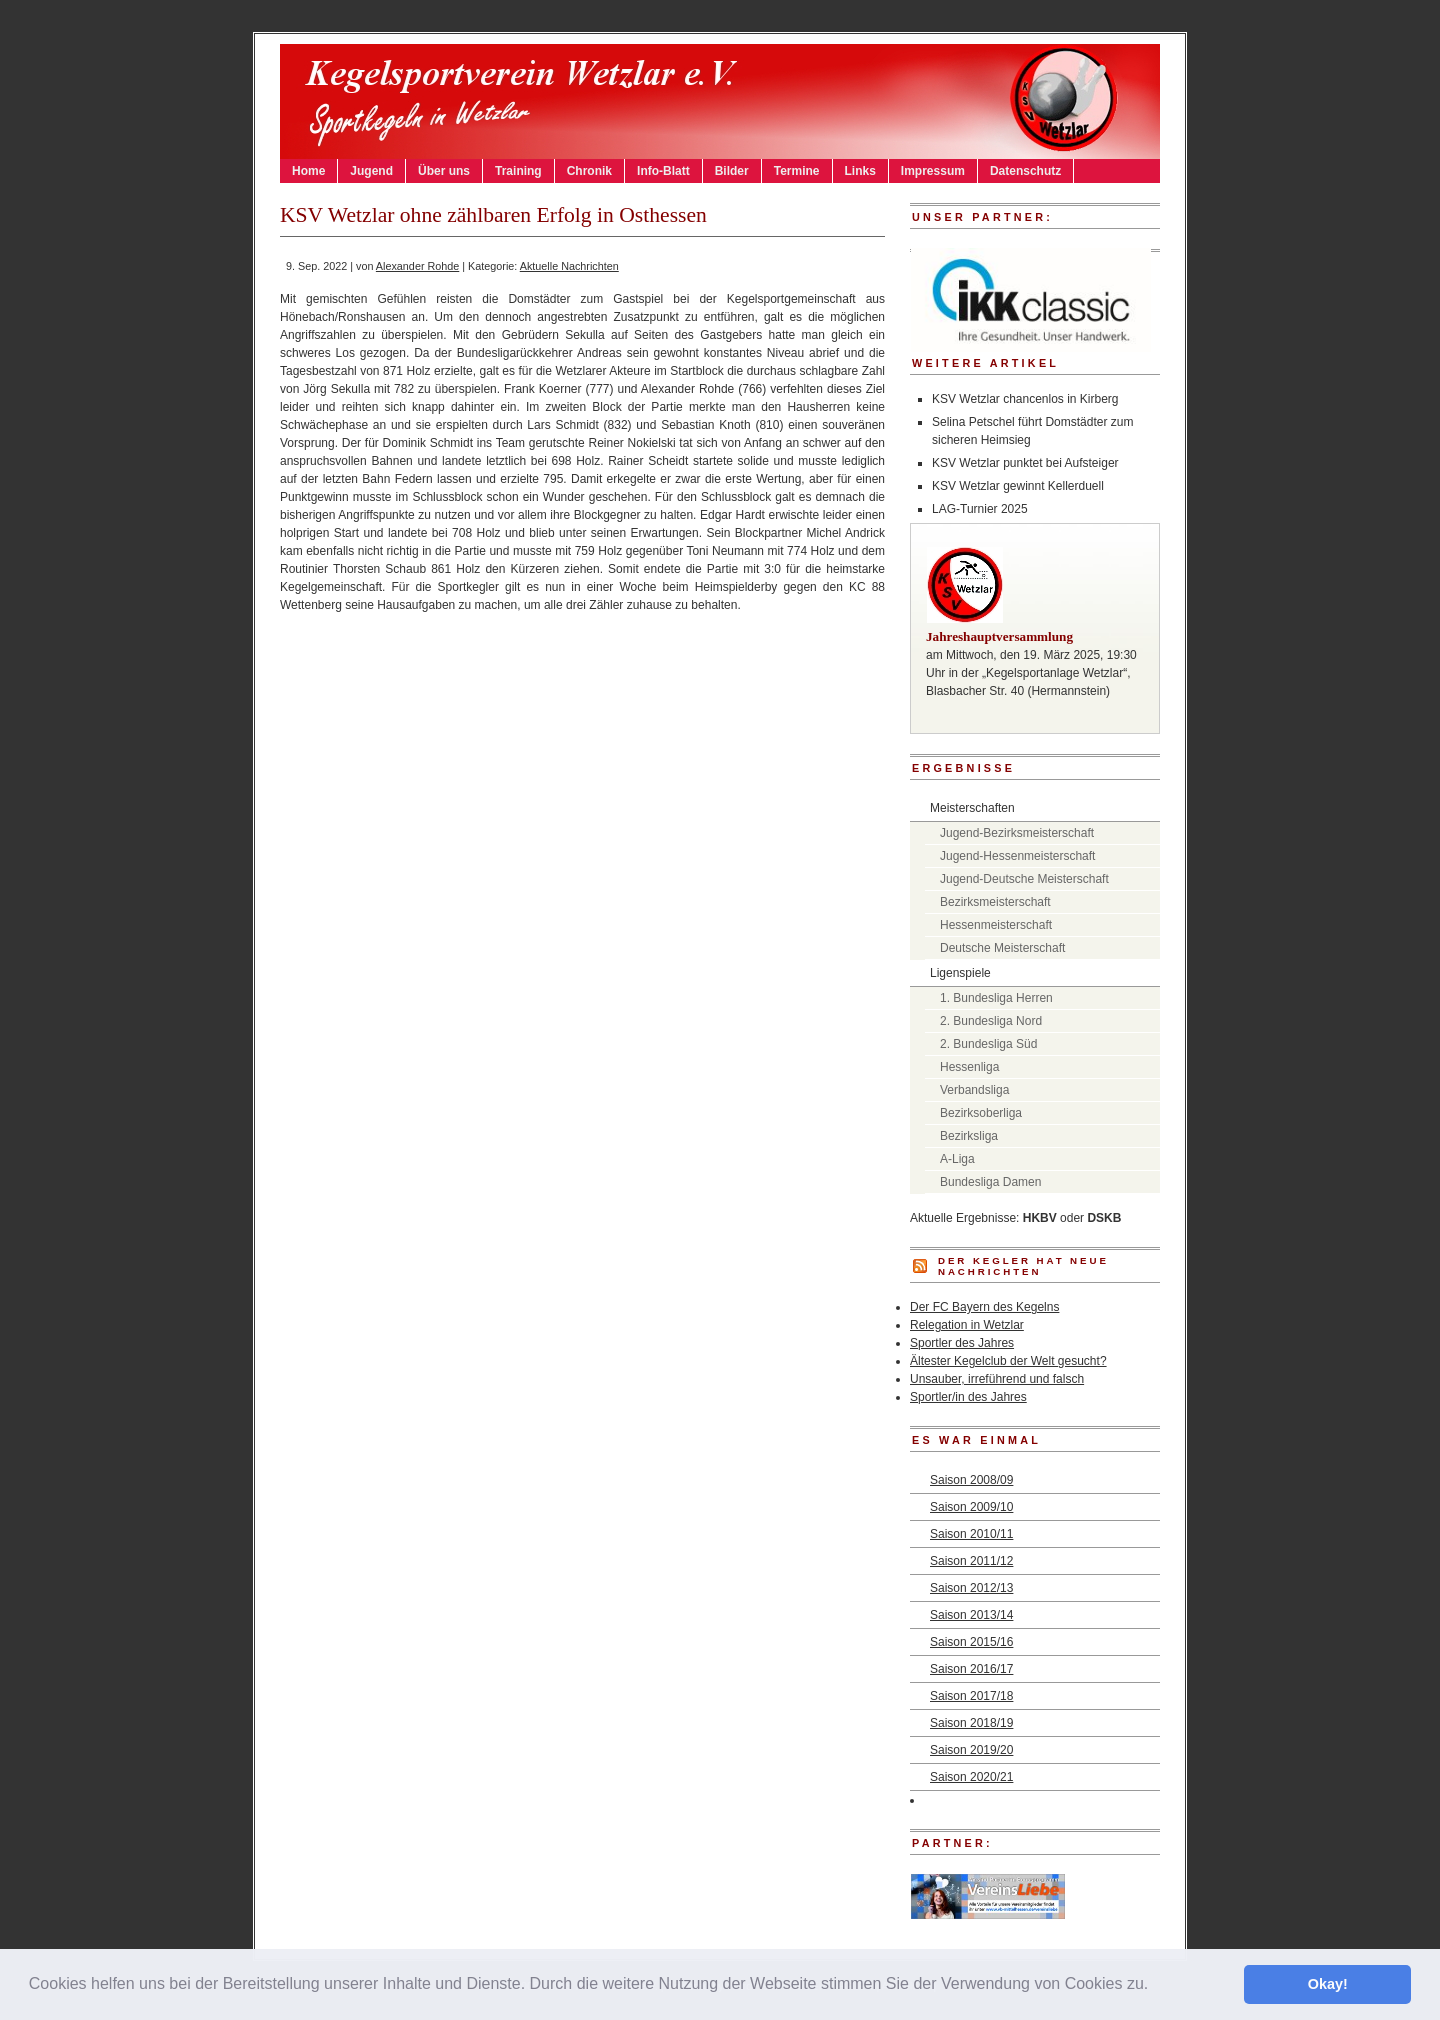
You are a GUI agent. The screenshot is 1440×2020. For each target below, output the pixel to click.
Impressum (933, 171)
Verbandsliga (974, 1090)
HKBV (1040, 1218)
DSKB (1104, 1218)
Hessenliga (969, 1067)
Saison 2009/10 (971, 1507)
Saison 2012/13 (971, 1588)
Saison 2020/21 (971, 1777)
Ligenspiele (960, 973)
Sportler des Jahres (962, 1343)
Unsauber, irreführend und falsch (997, 1379)
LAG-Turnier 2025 (980, 509)
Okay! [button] (1328, 1984)
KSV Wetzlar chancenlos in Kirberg (1025, 399)
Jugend (371, 171)
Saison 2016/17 (971, 1669)
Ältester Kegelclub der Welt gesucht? (1008, 1361)
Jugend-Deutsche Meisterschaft (1024, 879)
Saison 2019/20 (971, 1750)
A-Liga (957, 1159)
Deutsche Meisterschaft (1002, 948)
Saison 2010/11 (971, 1534)
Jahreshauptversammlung (999, 636)
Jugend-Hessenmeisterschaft (1017, 856)
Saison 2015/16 (971, 1642)
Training (518, 171)
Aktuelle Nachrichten (569, 266)
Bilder (732, 171)
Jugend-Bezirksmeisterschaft (1017, 833)
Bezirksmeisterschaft (995, 902)
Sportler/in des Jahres (968, 1397)
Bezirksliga (969, 1136)
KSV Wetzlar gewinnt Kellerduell (1018, 486)
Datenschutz (1025, 171)
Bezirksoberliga (981, 1113)
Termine (797, 171)
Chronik (589, 171)
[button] (1156, 1986)
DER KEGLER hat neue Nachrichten (1023, 1266)
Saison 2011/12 (971, 1561)
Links (860, 171)
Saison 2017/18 (971, 1696)
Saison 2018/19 (971, 1723)
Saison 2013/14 (971, 1615)
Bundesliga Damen (990, 1182)
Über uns (444, 171)
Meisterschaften (972, 808)
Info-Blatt (663, 171)
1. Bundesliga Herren (996, 998)
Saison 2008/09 (971, 1480)
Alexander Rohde (417, 266)
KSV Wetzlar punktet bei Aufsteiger (1025, 463)
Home (308, 171)
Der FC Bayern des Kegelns (984, 1307)
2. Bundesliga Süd (988, 1044)
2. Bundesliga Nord (991, 1021)
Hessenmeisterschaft (996, 925)
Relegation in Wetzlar (967, 1325)
